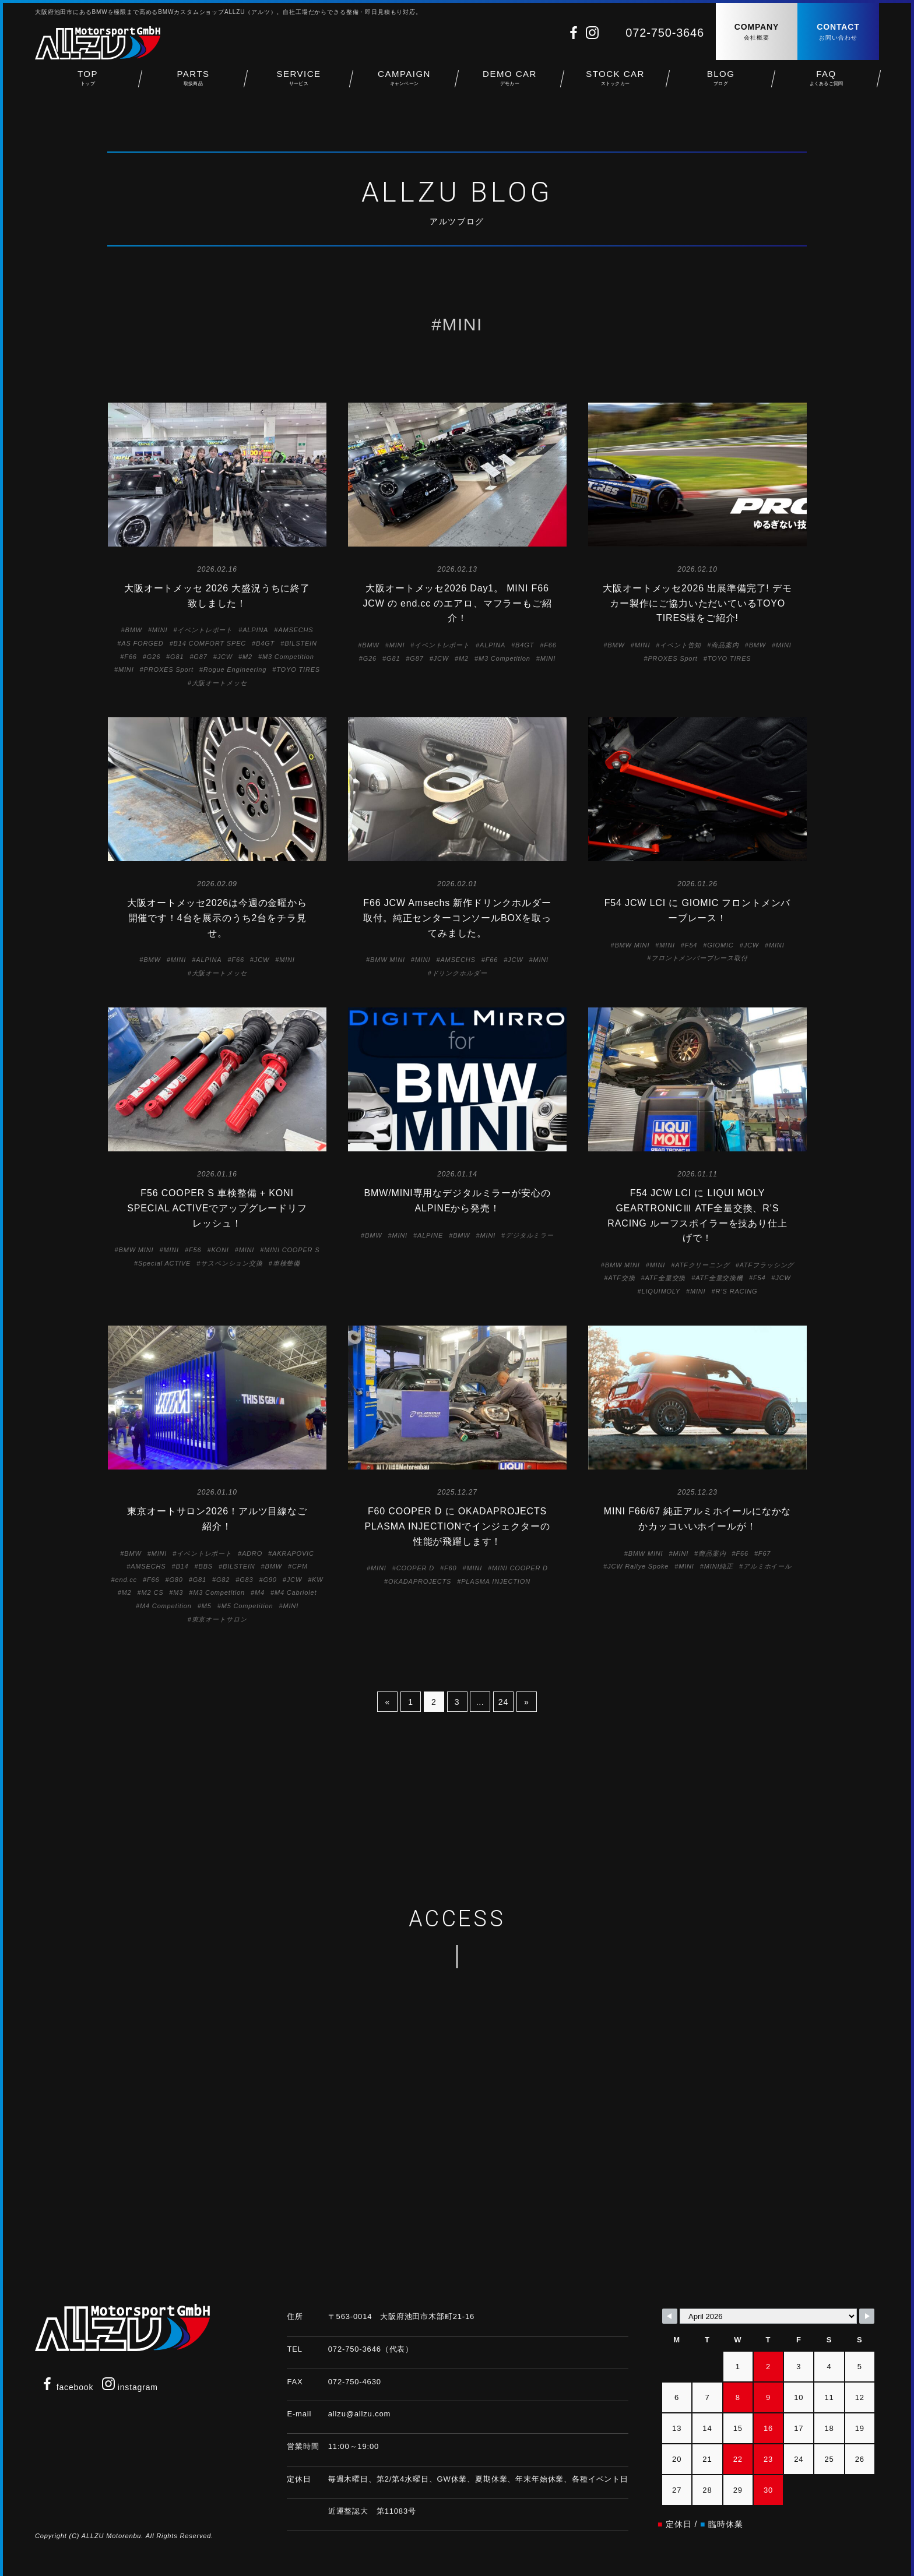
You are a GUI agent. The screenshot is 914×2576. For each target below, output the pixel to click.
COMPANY (757, 32)
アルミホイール (767, 1566)
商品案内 (725, 645)
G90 (270, 1579)
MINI (160, 629)
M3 (178, 1592)
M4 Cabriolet (296, 1592)
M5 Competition (247, 1605)
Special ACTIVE (164, 1263)
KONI (219, 1249)
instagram (130, 2387)
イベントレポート (205, 629)
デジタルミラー (529, 1235)
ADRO (252, 1553)
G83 (246, 1579)
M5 (207, 1605)
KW (317, 1579)
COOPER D (415, 1567)
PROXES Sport (169, 669)
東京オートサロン (219, 1619)
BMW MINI (387, 959)
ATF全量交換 (665, 1277)
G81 (177, 656)
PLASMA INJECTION (495, 1581)
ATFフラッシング (767, 1264)
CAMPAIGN (404, 81)
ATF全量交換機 (719, 1277)
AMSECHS (295, 629)
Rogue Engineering (234, 669)
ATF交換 (621, 1277)
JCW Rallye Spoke (638, 1566)
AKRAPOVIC (293, 1553)
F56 (195, 1249)
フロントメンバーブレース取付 (699, 957)
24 (503, 1702)
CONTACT (838, 32)
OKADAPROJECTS (419, 1581)
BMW (133, 629)
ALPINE (430, 1235)
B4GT (265, 643)
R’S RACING (737, 1291)
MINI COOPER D (520, 1567)
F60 (450, 1567)
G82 (223, 1579)
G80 (175, 1579)
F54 (691, 945)
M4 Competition (166, 1605)
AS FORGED (142, 643)
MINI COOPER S (291, 1249)
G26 (153, 656)
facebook (67, 2387)
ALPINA (255, 629)
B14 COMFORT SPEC (210, 643)
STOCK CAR (615, 81)
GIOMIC (720, 945)
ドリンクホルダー (459, 973)
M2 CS (153, 1592)
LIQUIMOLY (661, 1291)
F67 (764, 1553)
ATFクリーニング (702, 1264)
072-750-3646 (664, 32)
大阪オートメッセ (219, 682)
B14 (181, 1566)
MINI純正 (718, 1566)
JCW (225, 656)
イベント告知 (680, 645)
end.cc (126, 1579)
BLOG (721, 81)
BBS (205, 1566)
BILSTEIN (300, 643)
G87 (200, 656)
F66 (130, 656)
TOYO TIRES (298, 669)
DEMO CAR (510, 81)
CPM (300, 1566)
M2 (247, 656)
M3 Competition (288, 656)
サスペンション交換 (232, 1263)
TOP (87, 81)
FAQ (826, 81)
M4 (260, 1592)
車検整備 (286, 1263)
